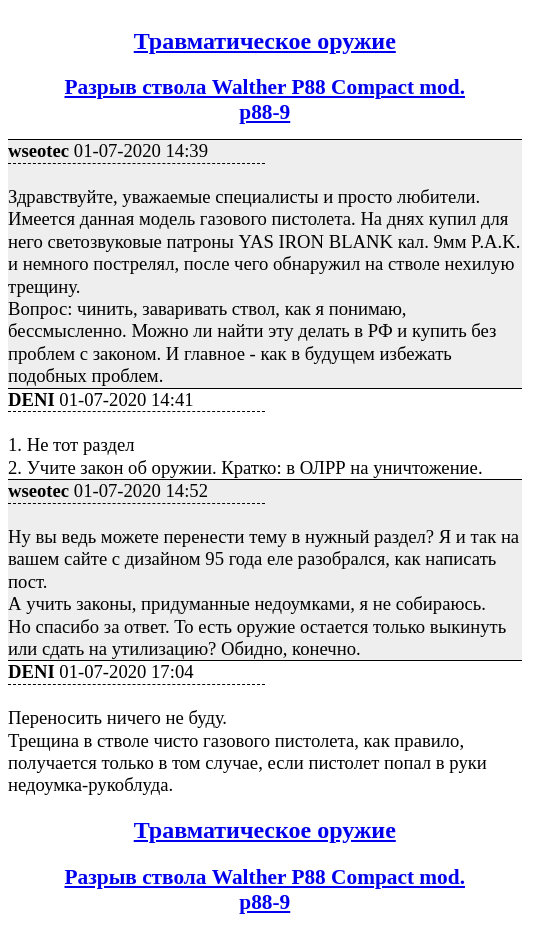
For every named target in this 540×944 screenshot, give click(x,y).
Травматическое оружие (265, 41)
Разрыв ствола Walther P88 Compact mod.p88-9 (265, 99)
